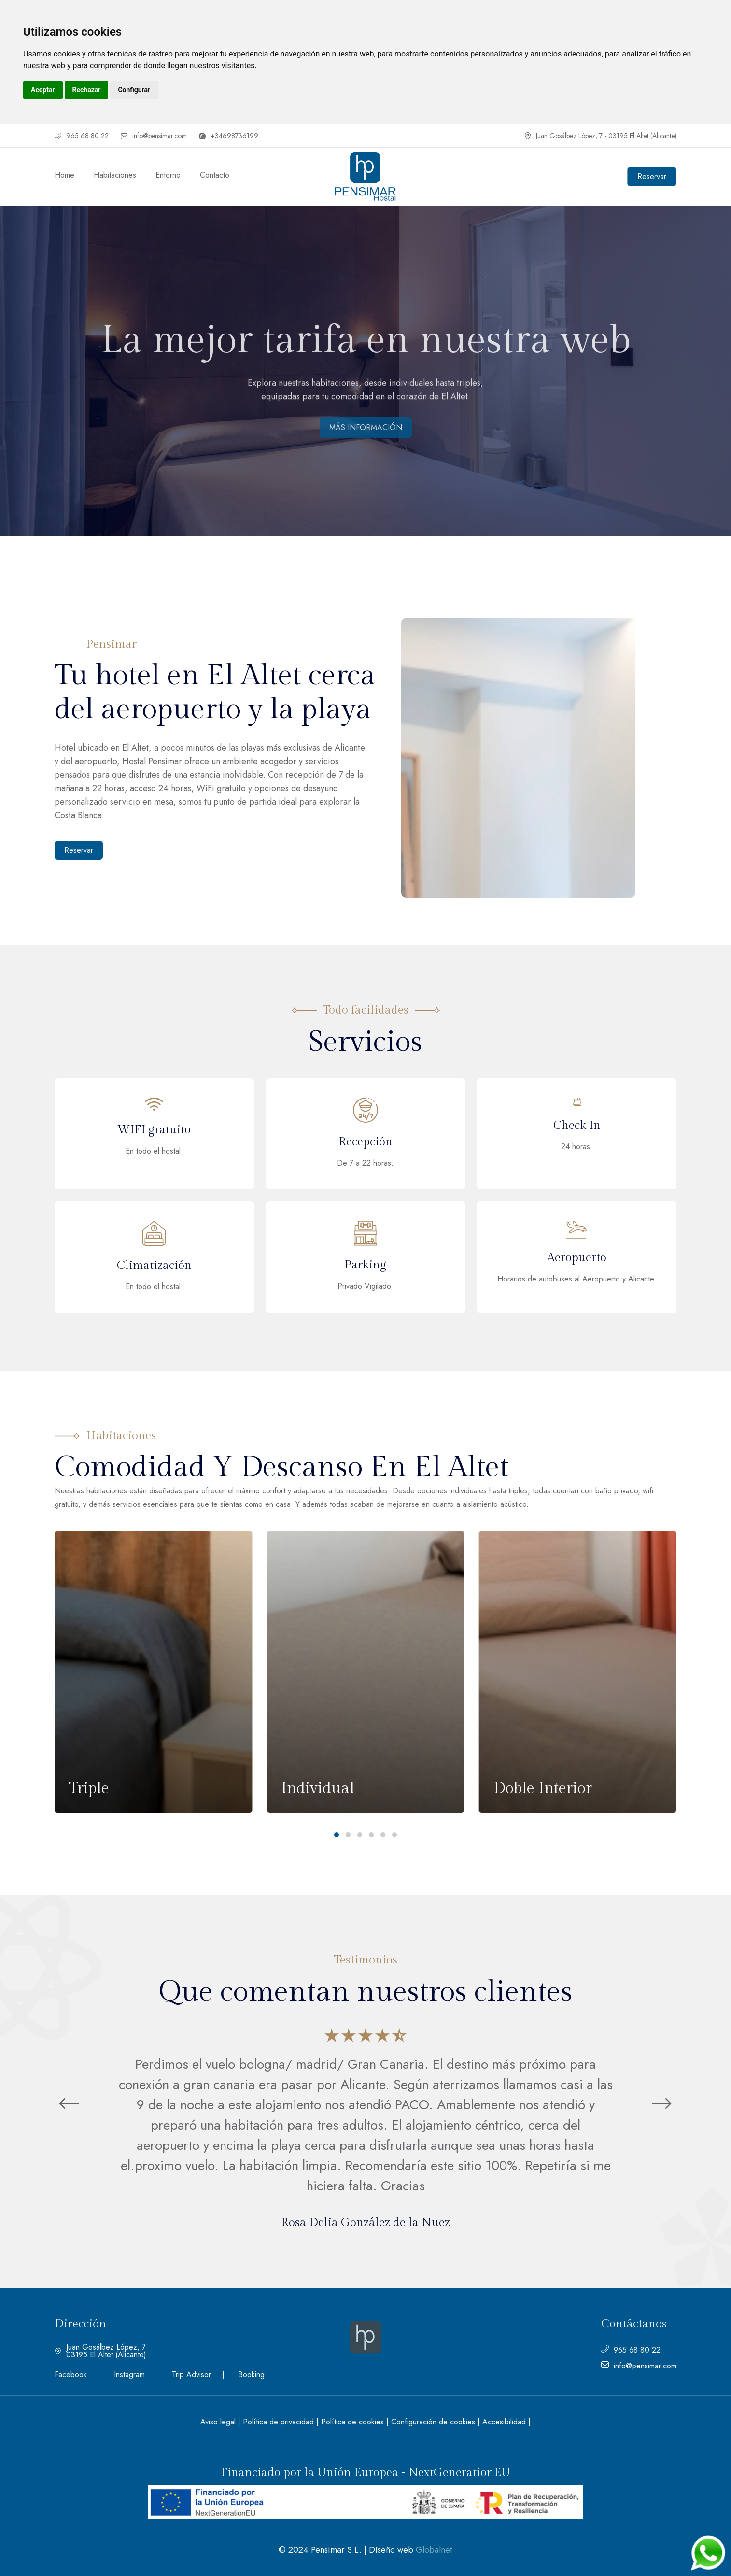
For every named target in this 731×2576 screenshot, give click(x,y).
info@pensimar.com (154, 136)
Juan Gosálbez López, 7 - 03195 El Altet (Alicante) (600, 136)
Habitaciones (115, 175)
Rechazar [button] (86, 90)
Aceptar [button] (43, 90)
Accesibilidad (504, 2421)
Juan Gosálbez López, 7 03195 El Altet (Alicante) (100, 2351)
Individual (317, 1788)
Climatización (154, 1265)
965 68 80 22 (82, 136)
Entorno (168, 175)
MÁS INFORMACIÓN (365, 427)
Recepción (365, 1142)
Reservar (78, 850)
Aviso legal (218, 2421)
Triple (89, 1788)
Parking (365, 1265)
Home (64, 175)
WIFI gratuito (154, 1130)
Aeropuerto (576, 1258)
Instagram (129, 2375)
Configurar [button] (134, 90)
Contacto (214, 175)
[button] (336, 1834)
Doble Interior (542, 1788)
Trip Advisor (191, 2375)
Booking (251, 2375)
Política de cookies (352, 2421)
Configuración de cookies (433, 2421)
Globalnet (434, 2550)
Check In (577, 1125)
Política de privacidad (278, 2421)
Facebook (71, 2375)
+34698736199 (228, 136)
